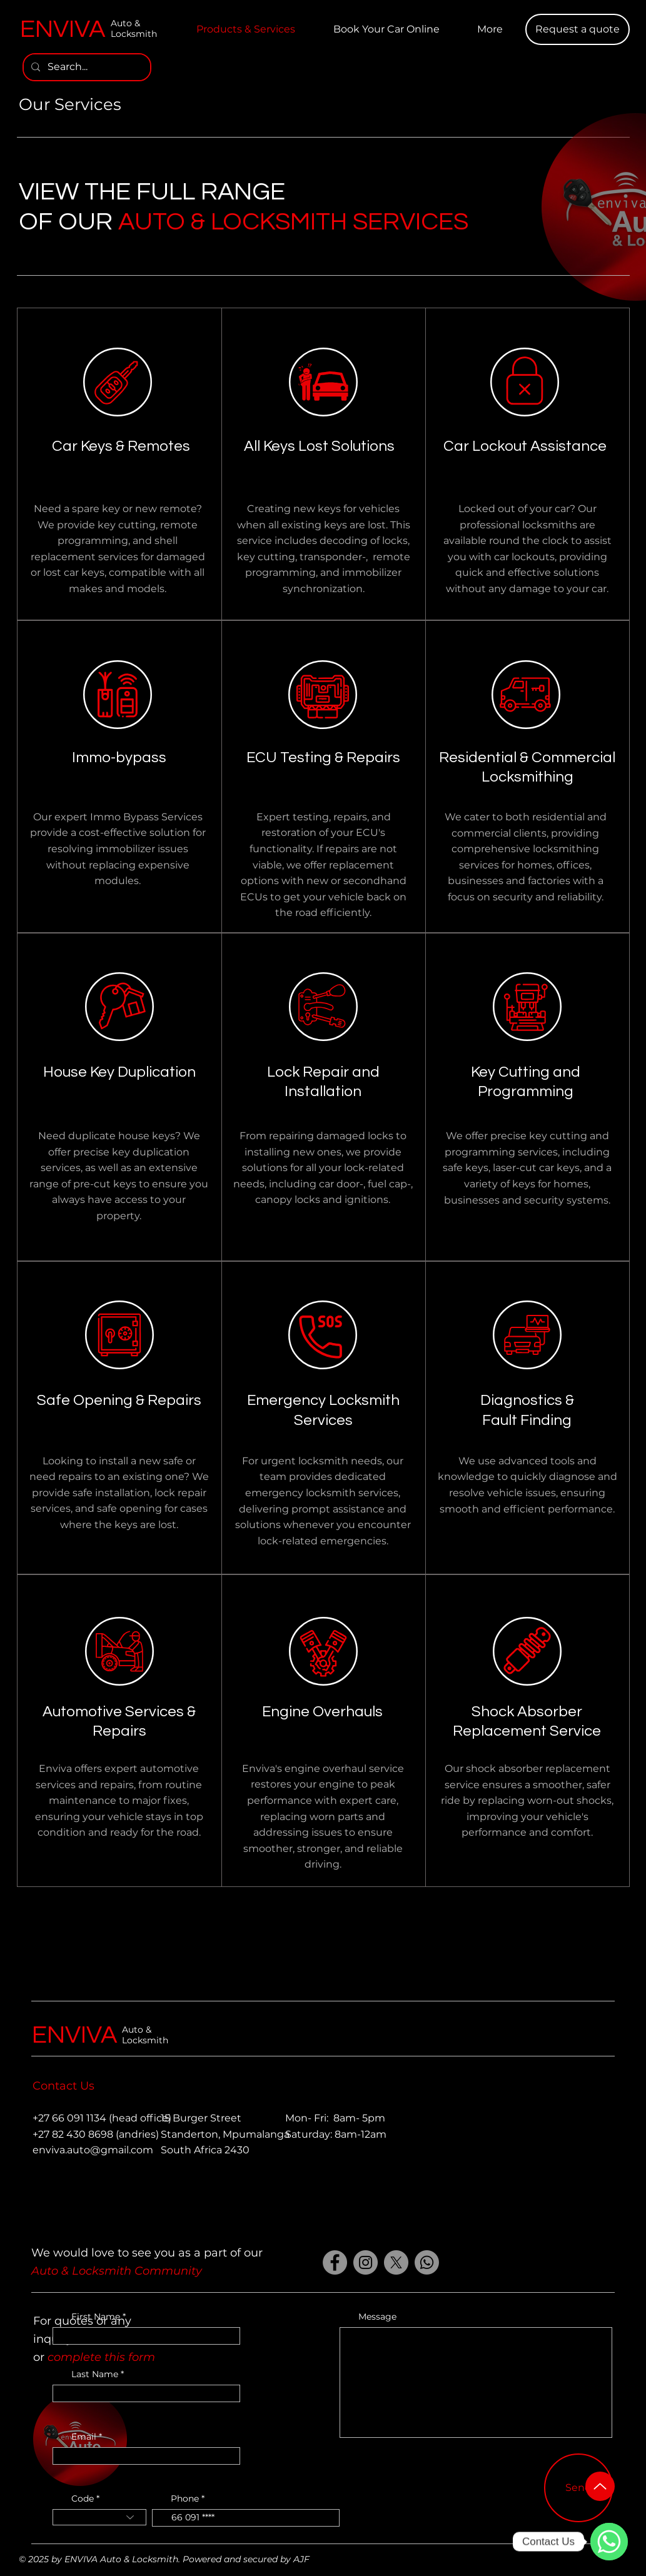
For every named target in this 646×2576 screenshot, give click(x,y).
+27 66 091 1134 (69, 2118)
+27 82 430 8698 (73, 2134)
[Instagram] (365, 2262)
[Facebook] (335, 2262)
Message (377, 2316)
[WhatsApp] (609, 2541)
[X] (396, 2262)
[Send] (578, 2487)
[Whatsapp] (427, 2262)
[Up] (600, 2486)
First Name (95, 2316)
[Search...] (86, 67)
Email (83, 2436)
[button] (577, 29)
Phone (185, 2498)
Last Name (94, 2374)
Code (82, 2498)
